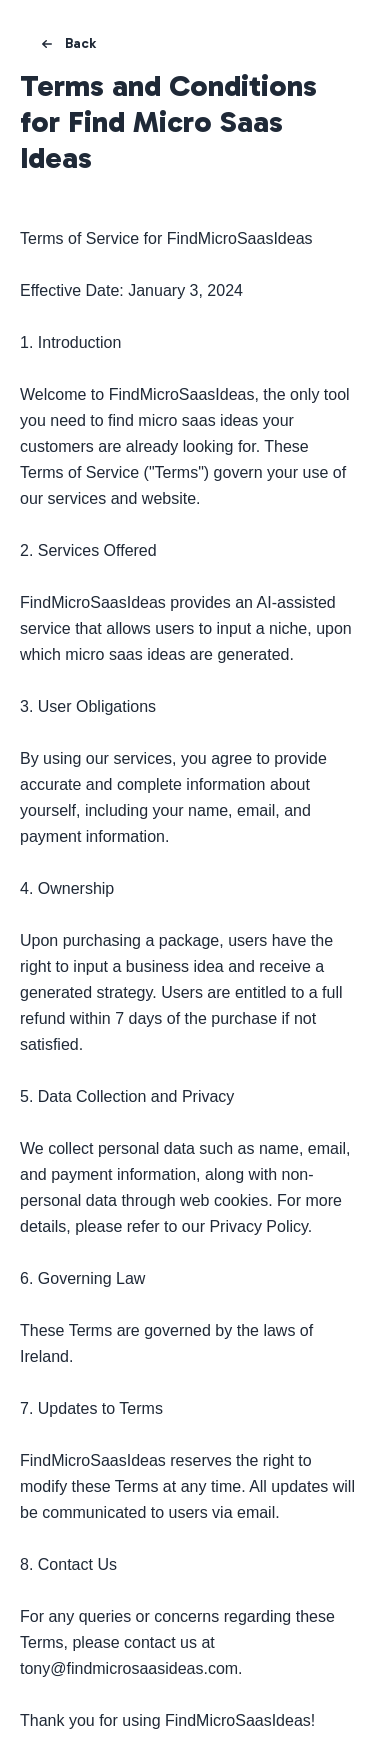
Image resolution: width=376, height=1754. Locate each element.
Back (66, 44)
